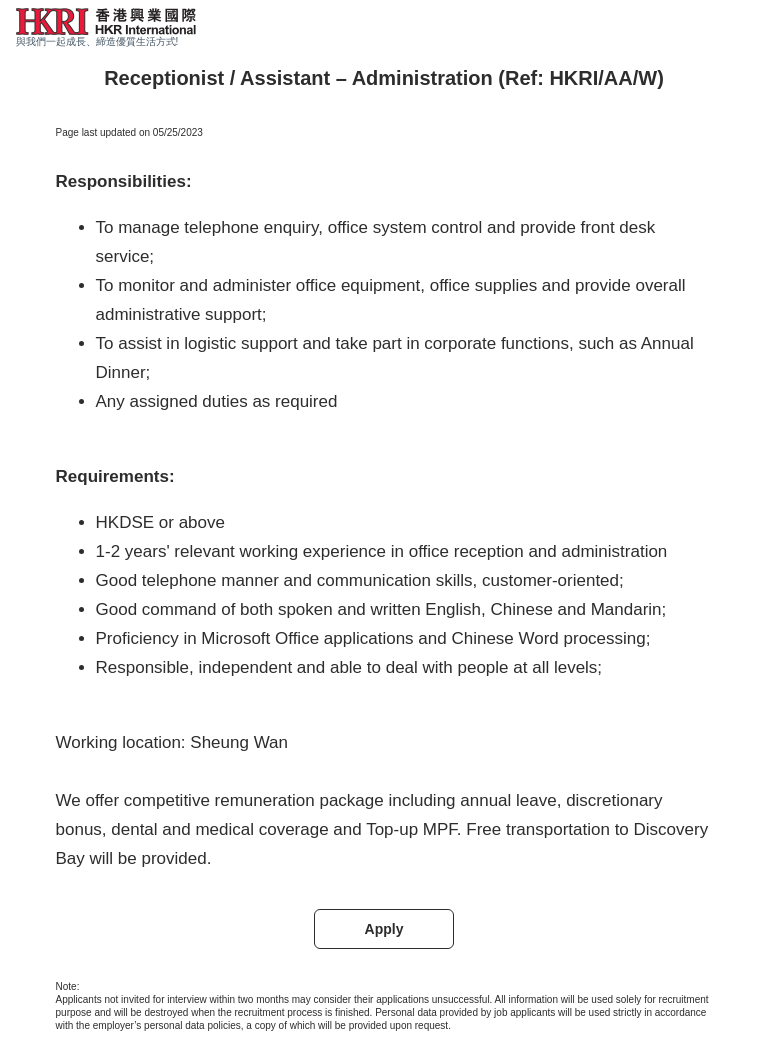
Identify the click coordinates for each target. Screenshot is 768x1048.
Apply (384, 929)
